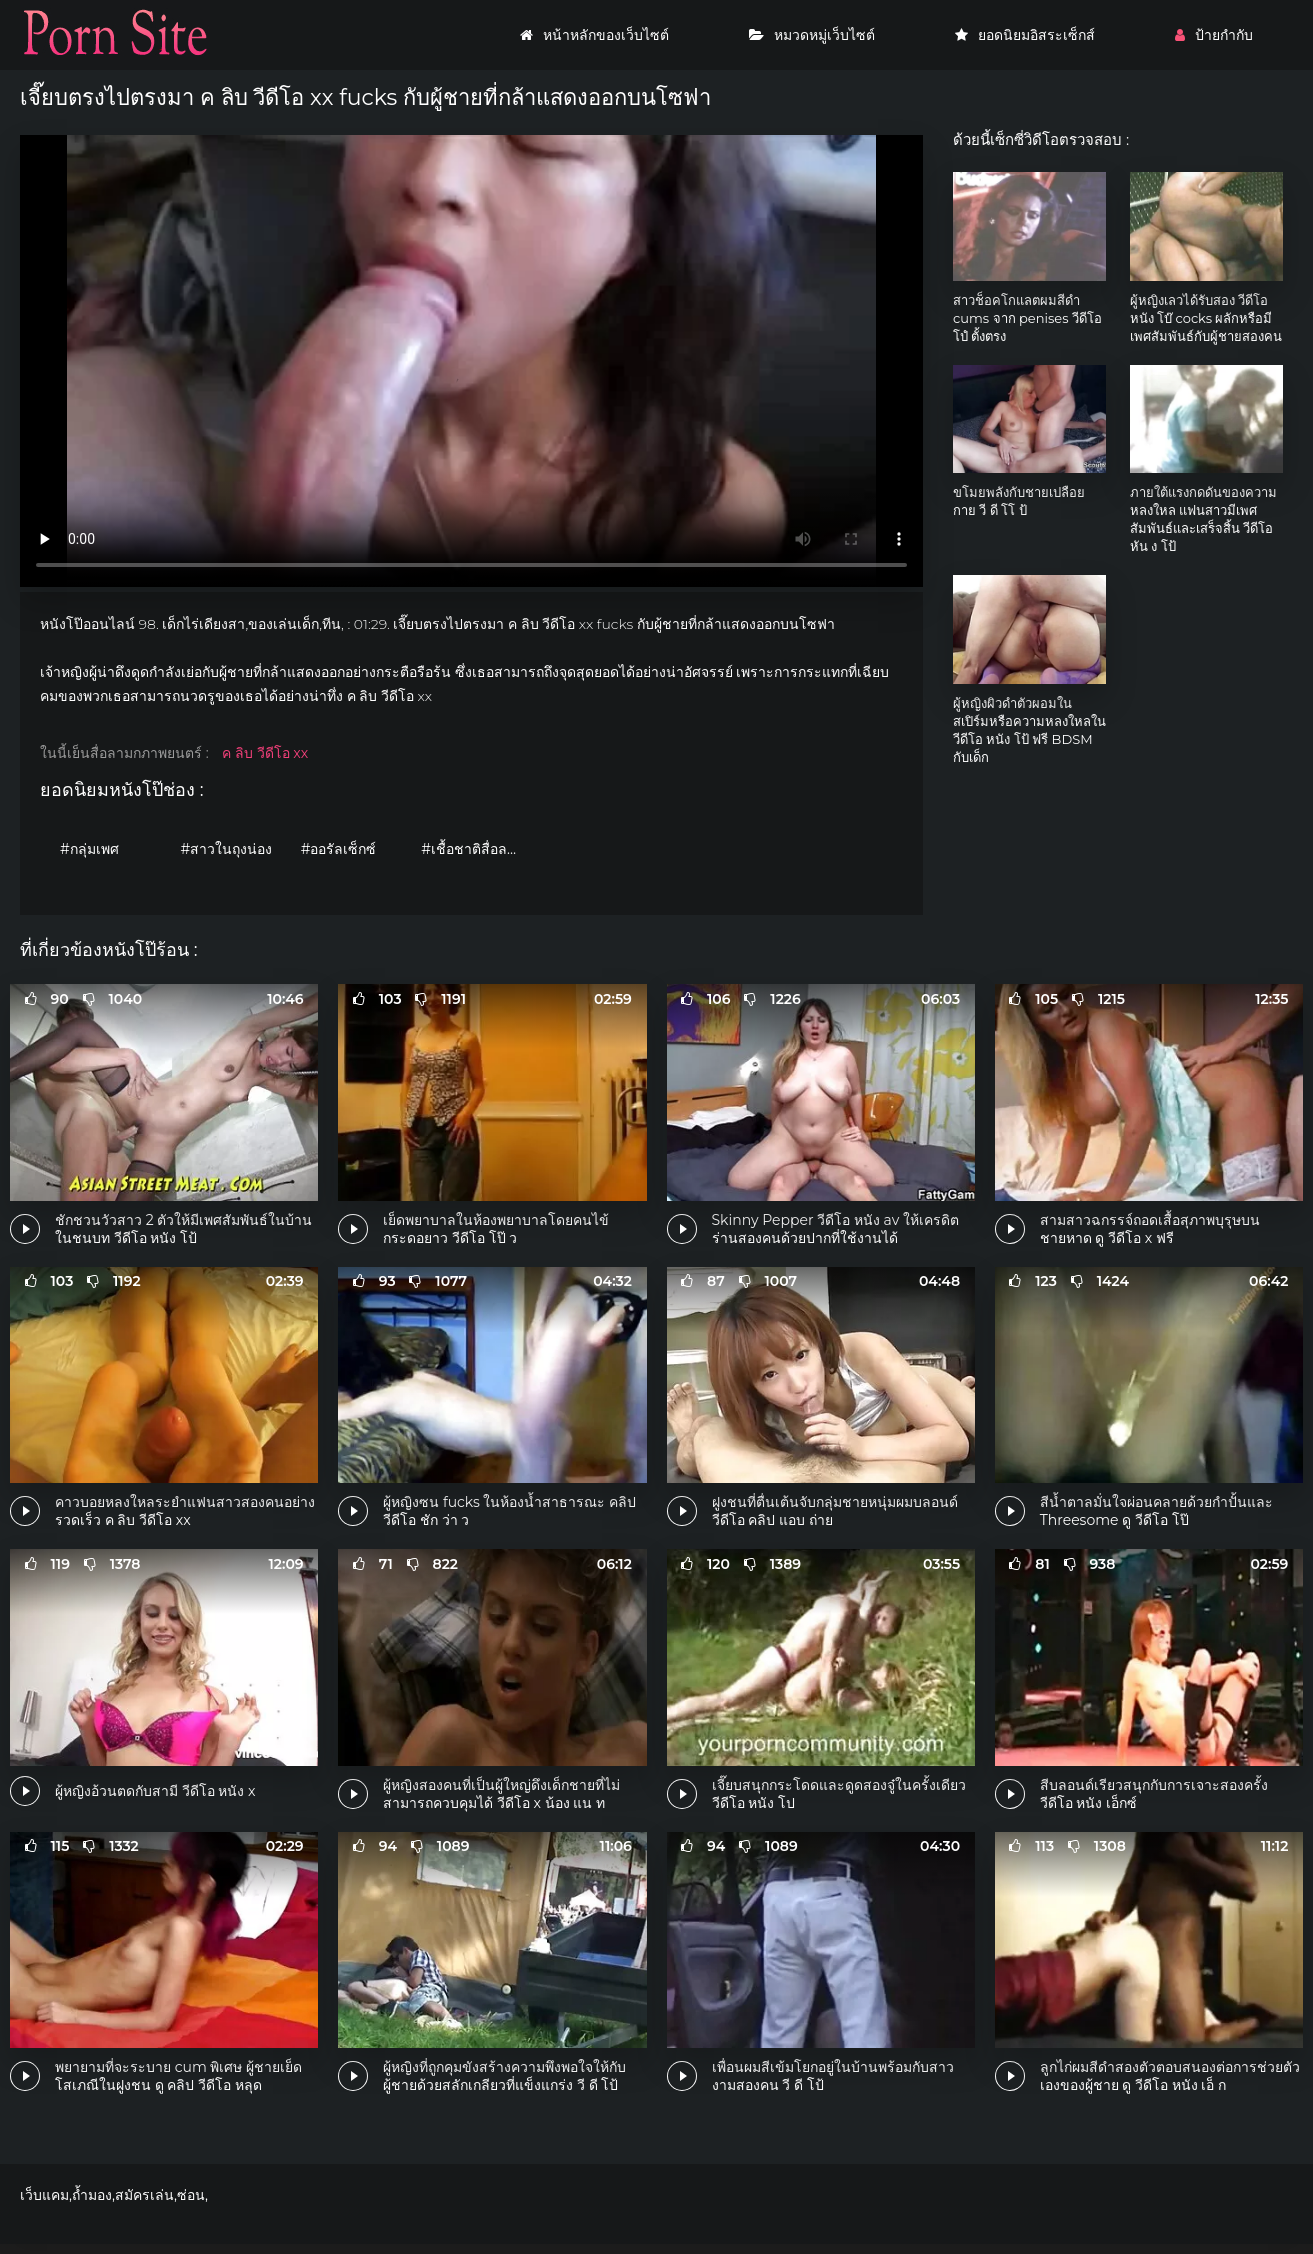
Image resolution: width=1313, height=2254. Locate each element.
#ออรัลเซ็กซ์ (339, 849)
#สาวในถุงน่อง (226, 849)
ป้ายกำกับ (1214, 35)
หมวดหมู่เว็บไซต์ (812, 35)
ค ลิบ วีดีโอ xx (265, 753)
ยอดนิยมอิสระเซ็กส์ (1025, 35)
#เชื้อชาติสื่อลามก (476, 849)
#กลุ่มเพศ (89, 849)
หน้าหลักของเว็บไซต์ (594, 35)
